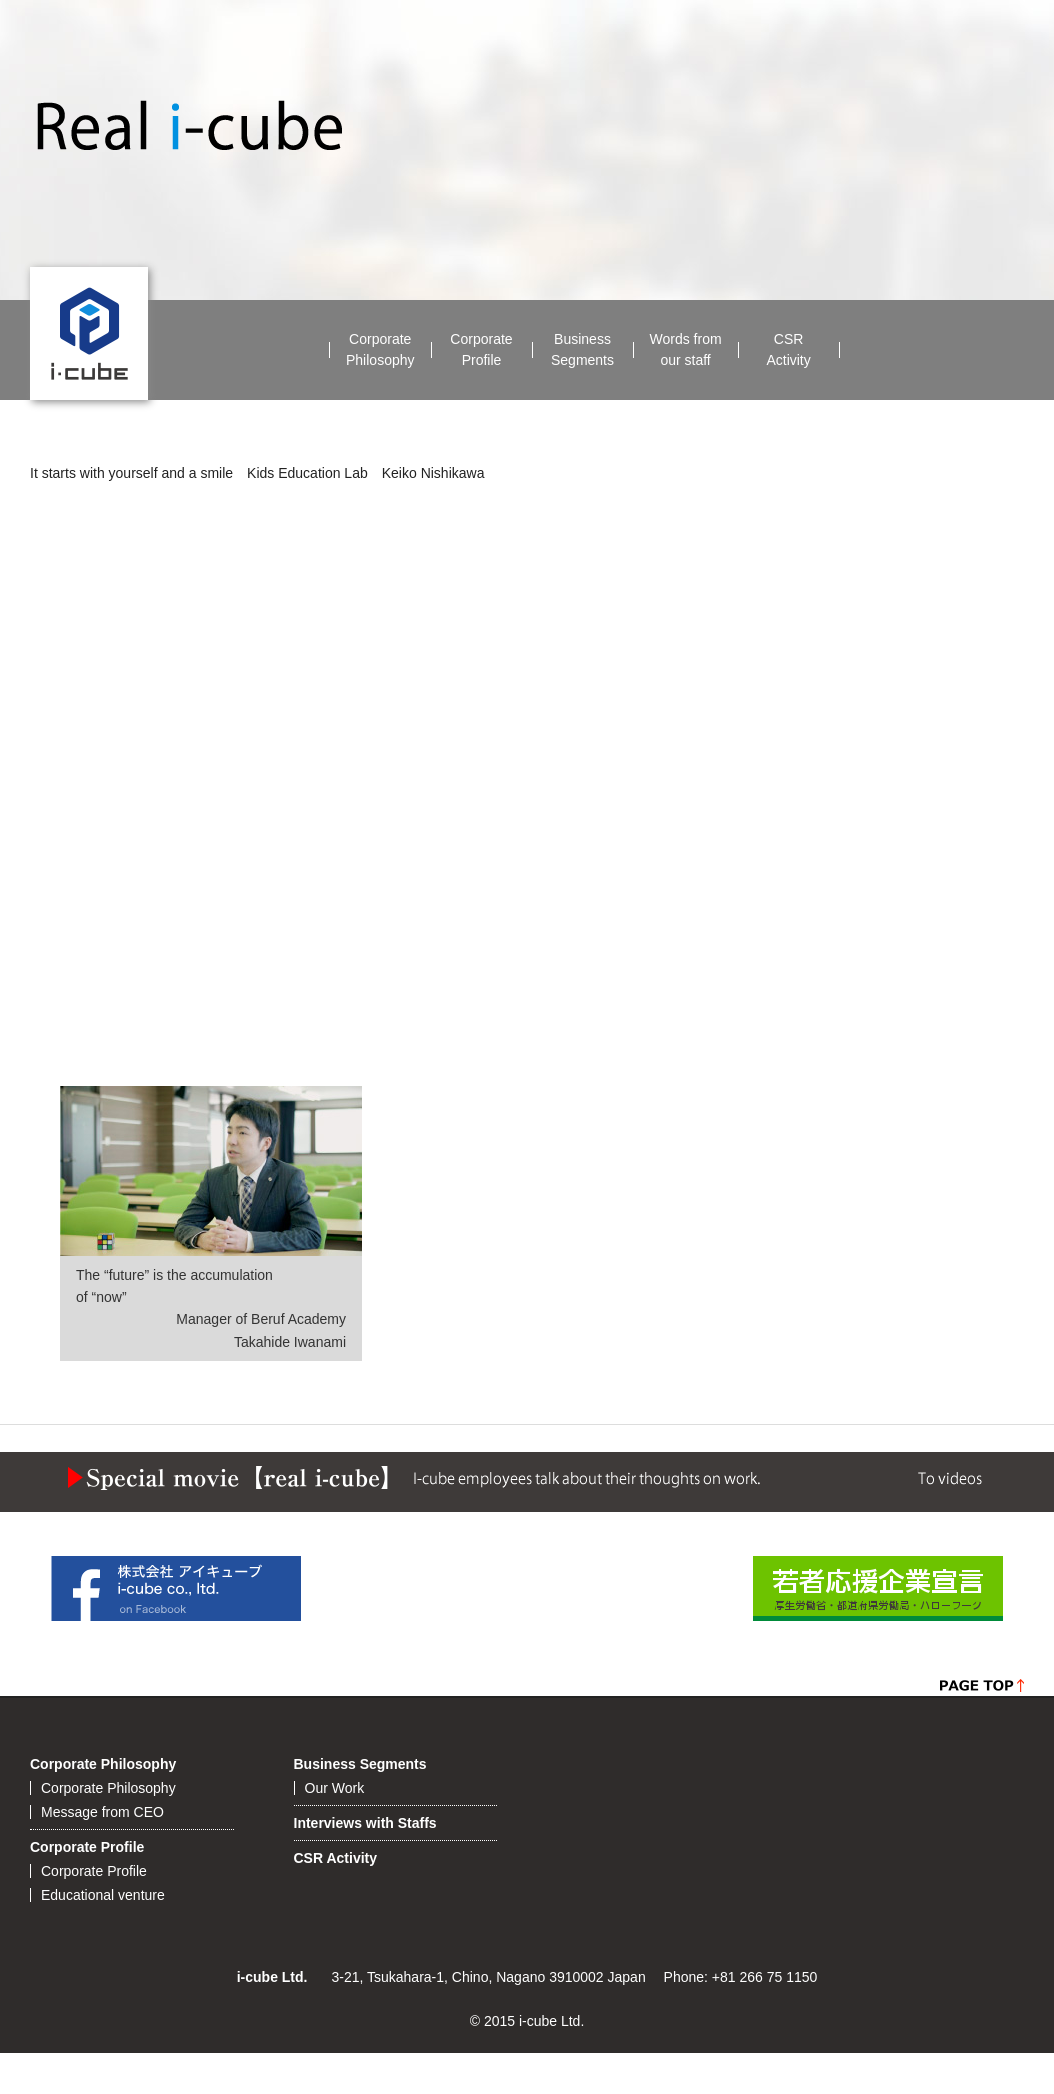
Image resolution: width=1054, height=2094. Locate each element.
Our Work (335, 1788)
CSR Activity (336, 1858)
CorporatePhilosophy (380, 349)
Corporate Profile (87, 1847)
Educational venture (103, 1895)
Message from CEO (102, 1812)
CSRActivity (788, 349)
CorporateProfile (481, 349)
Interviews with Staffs (365, 1823)
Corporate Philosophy (103, 1764)
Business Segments (360, 1764)
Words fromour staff (686, 349)
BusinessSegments (582, 349)
